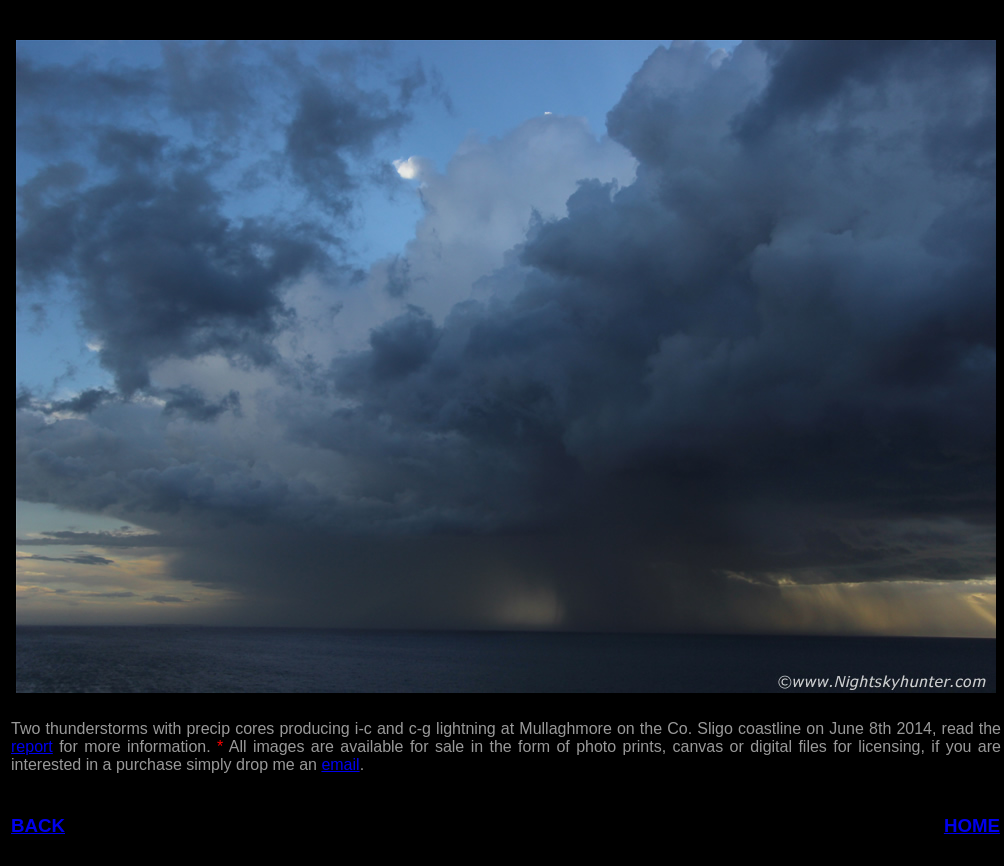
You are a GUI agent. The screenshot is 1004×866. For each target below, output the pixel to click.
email (340, 764)
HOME (972, 825)
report (32, 746)
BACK (38, 825)
